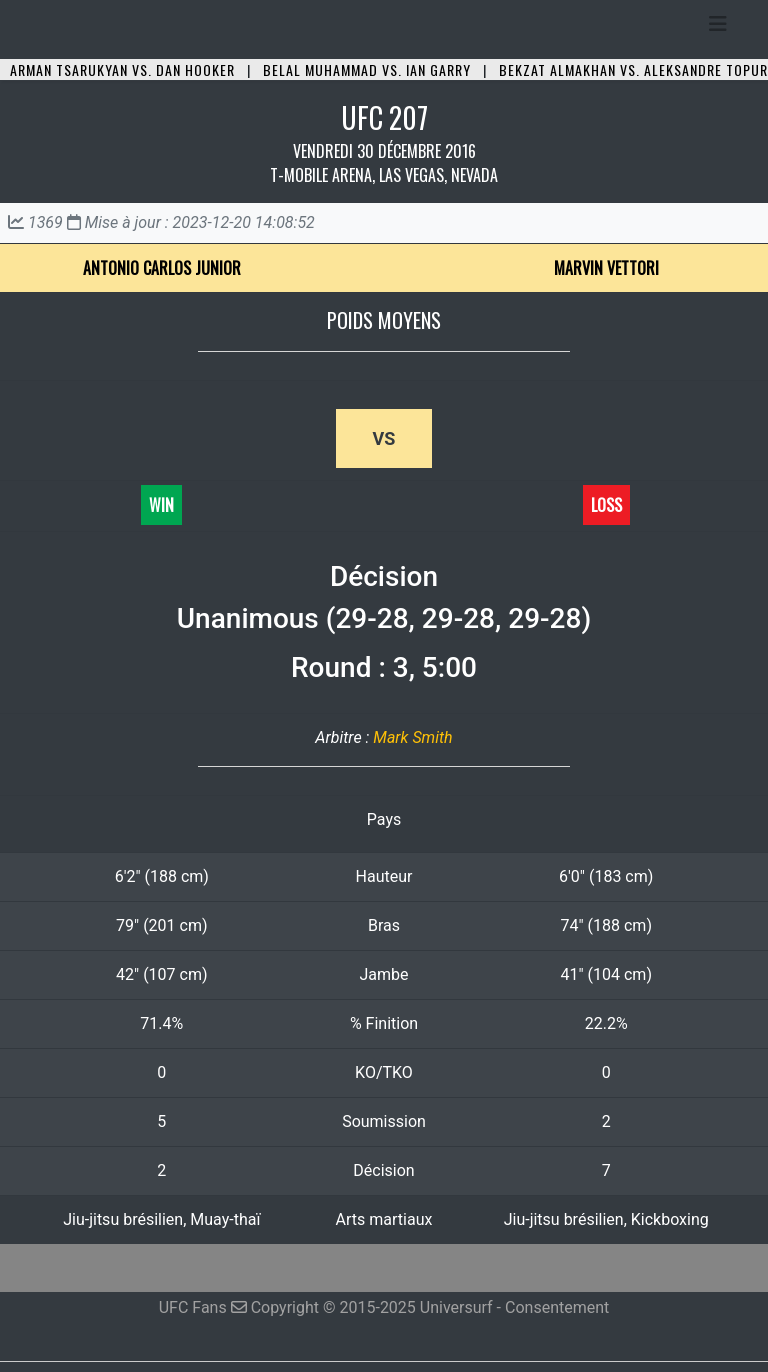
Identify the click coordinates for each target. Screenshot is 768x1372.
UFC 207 (384, 117)
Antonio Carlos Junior (162, 268)
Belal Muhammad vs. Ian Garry (367, 69)
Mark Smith (412, 737)
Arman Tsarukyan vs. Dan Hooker (122, 69)
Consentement (557, 1307)
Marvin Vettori (606, 268)
